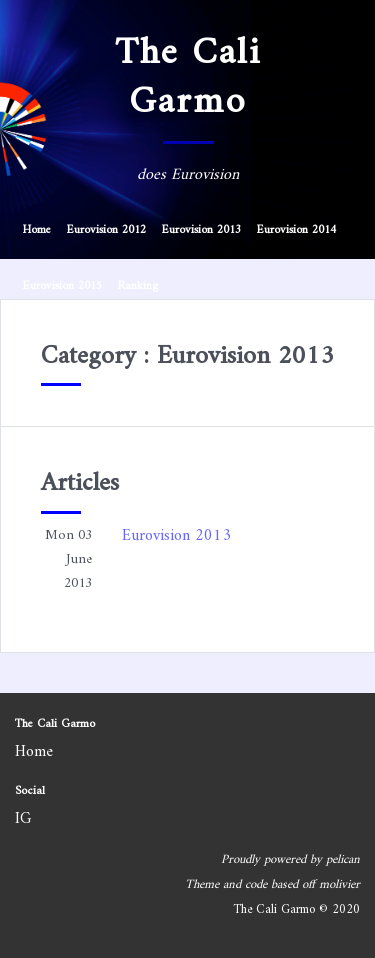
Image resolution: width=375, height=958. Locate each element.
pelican (343, 860)
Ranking (138, 286)
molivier (339, 885)
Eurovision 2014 (296, 230)
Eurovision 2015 (62, 286)
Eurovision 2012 (106, 230)
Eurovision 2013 (201, 230)
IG (23, 819)
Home (37, 230)
